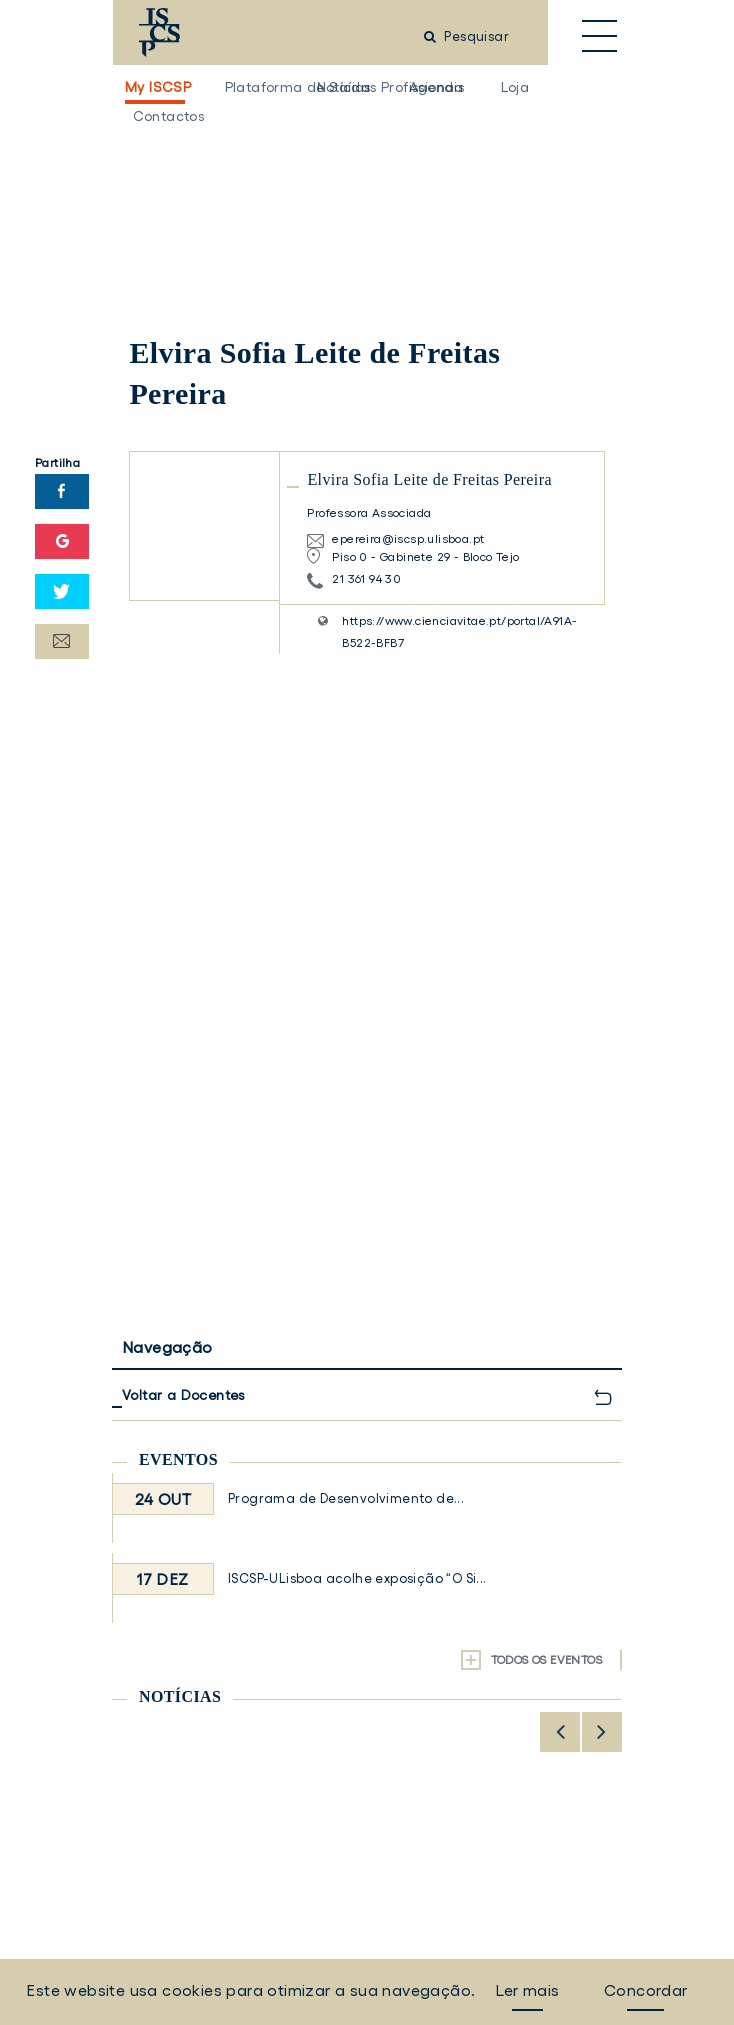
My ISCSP (155, 87)
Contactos (159, 116)
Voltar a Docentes (183, 1395)
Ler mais (527, 1990)
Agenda (435, 87)
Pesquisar (466, 36)
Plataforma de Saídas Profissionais (251, 87)
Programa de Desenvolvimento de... (346, 1498)
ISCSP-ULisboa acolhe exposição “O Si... (357, 1578)
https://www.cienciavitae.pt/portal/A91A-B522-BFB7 (459, 631)
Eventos (178, 1459)
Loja (515, 87)
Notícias (343, 87)
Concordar (646, 1990)
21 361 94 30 (366, 578)
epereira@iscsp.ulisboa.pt (408, 538)
